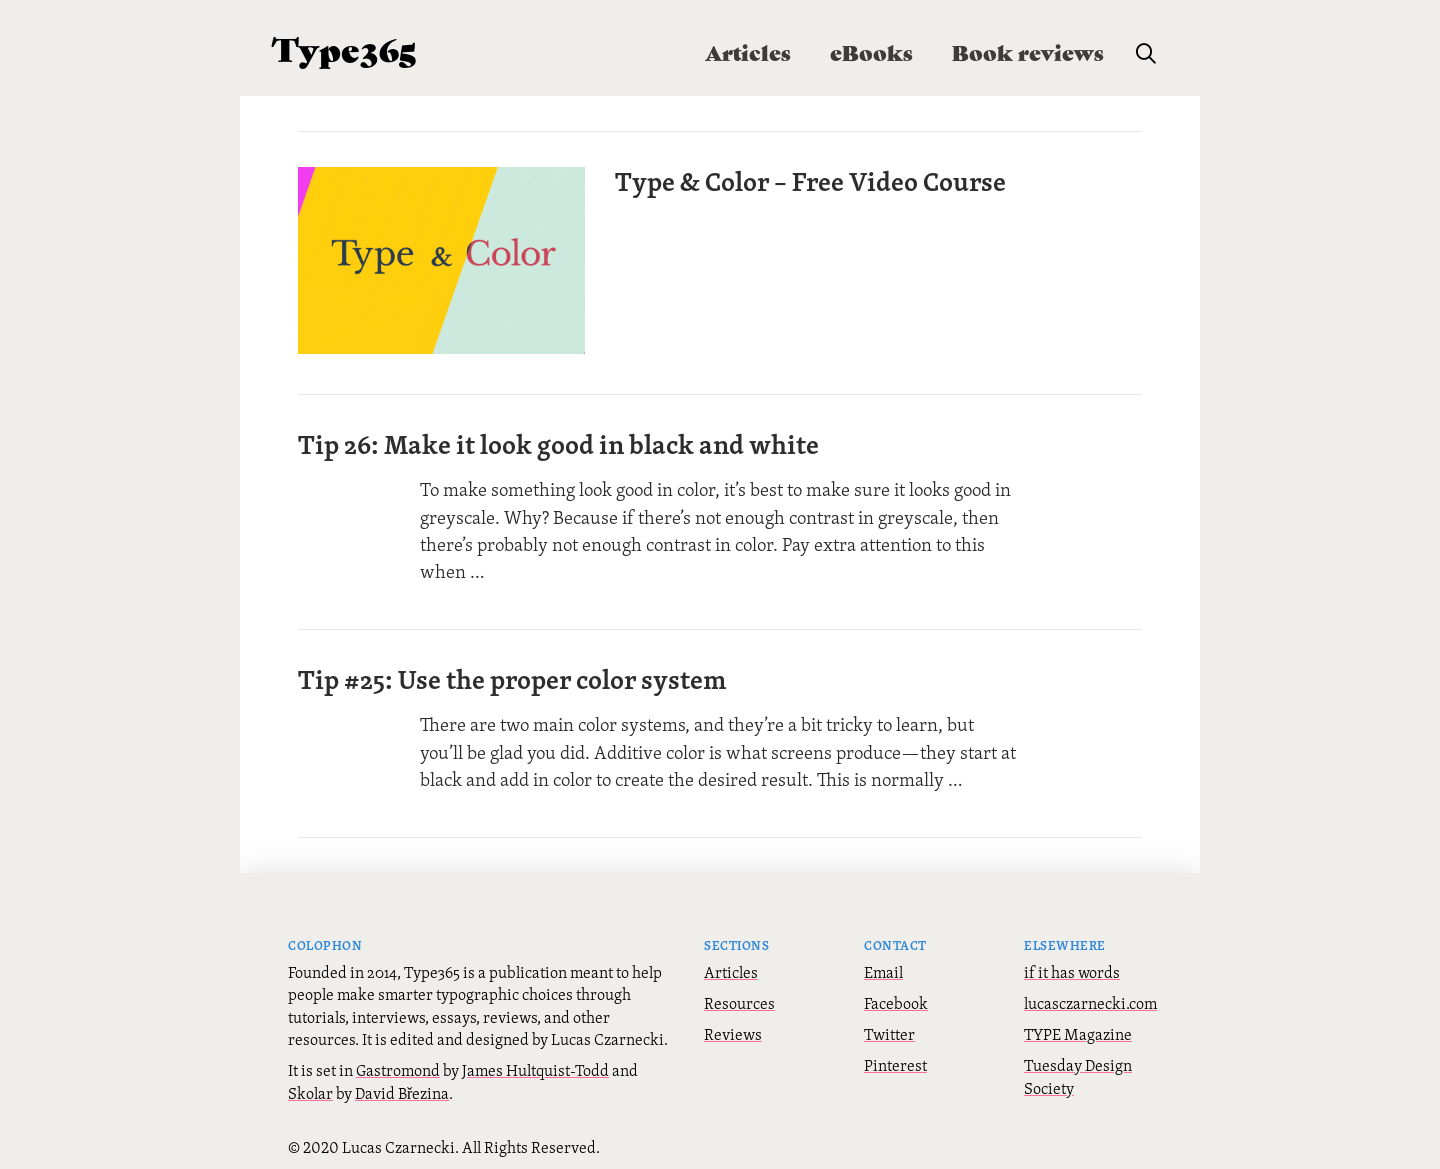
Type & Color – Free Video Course (815, 181)
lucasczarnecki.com (1090, 998)
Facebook (896, 998)
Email (883, 967)
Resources (739, 998)
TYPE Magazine (1078, 1029)
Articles (731, 967)
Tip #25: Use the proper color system (512, 674)
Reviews (733, 1029)
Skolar (310, 1088)
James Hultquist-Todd (535, 1065)
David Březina (402, 1088)
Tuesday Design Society (1078, 1071)
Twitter (889, 1029)
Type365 (344, 47)
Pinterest (895, 1060)
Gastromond (398, 1065)
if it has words (1072, 967)
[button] (1146, 54)
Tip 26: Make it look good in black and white (558, 439)
